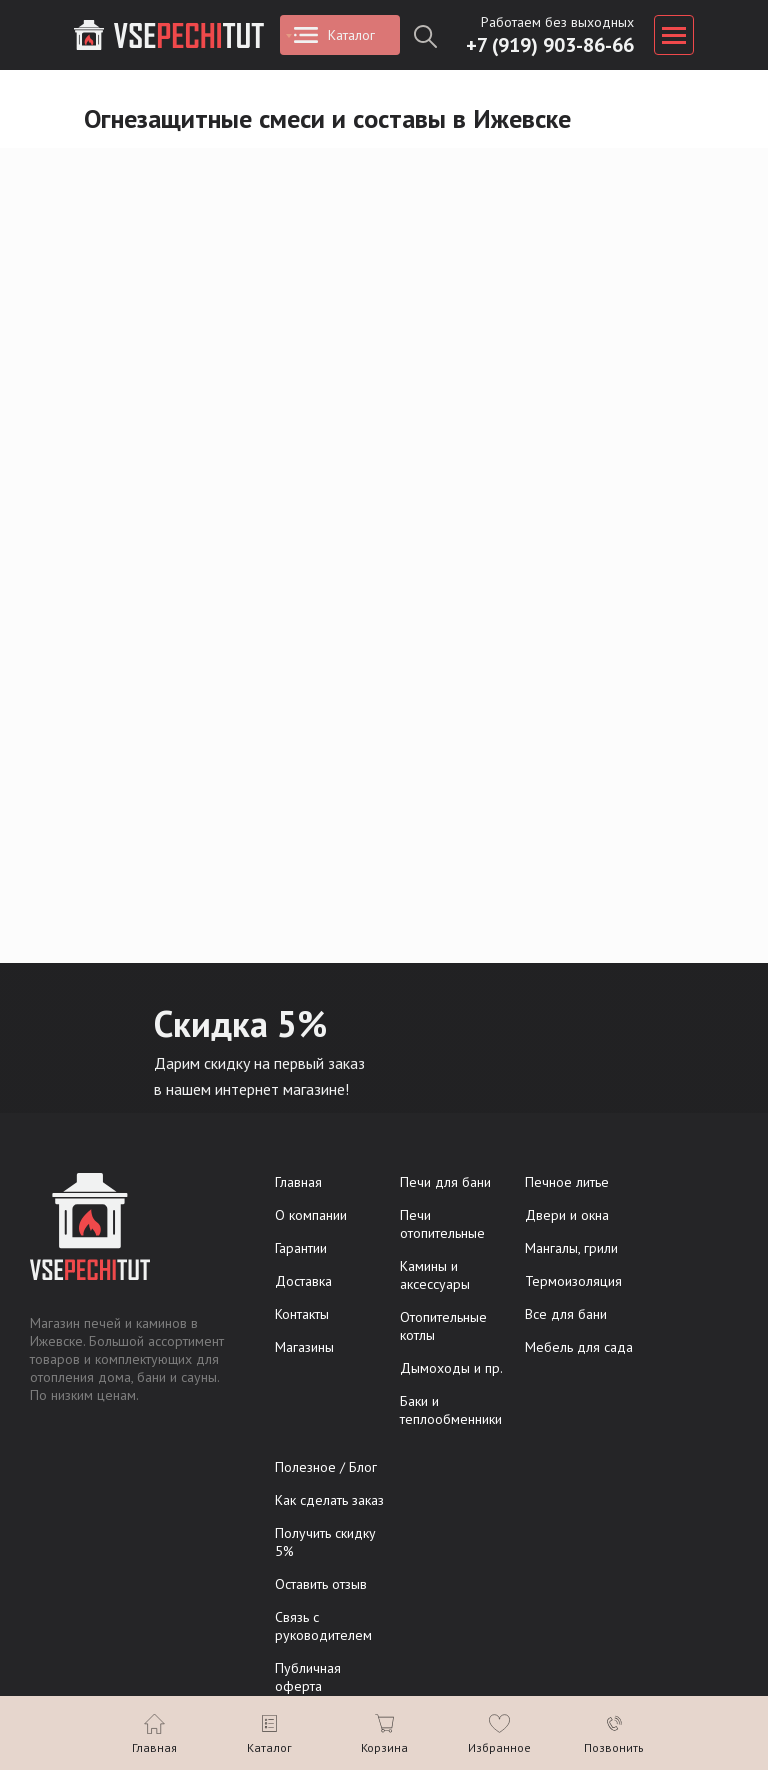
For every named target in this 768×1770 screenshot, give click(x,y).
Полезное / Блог (326, 1467)
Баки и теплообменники (451, 1410)
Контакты (302, 1314)
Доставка (303, 1281)
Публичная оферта (308, 1677)
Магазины (304, 1347)
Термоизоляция (573, 1281)
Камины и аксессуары (435, 1275)
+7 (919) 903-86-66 (550, 45)
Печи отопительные (442, 1224)
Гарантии (301, 1248)
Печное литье (567, 1182)
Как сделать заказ (329, 1500)
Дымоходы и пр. (451, 1368)
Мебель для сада (579, 1347)
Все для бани (566, 1314)
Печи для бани (445, 1182)
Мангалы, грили (571, 1248)
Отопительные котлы (443, 1326)
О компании (311, 1215)
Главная (298, 1182)
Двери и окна (567, 1215)
